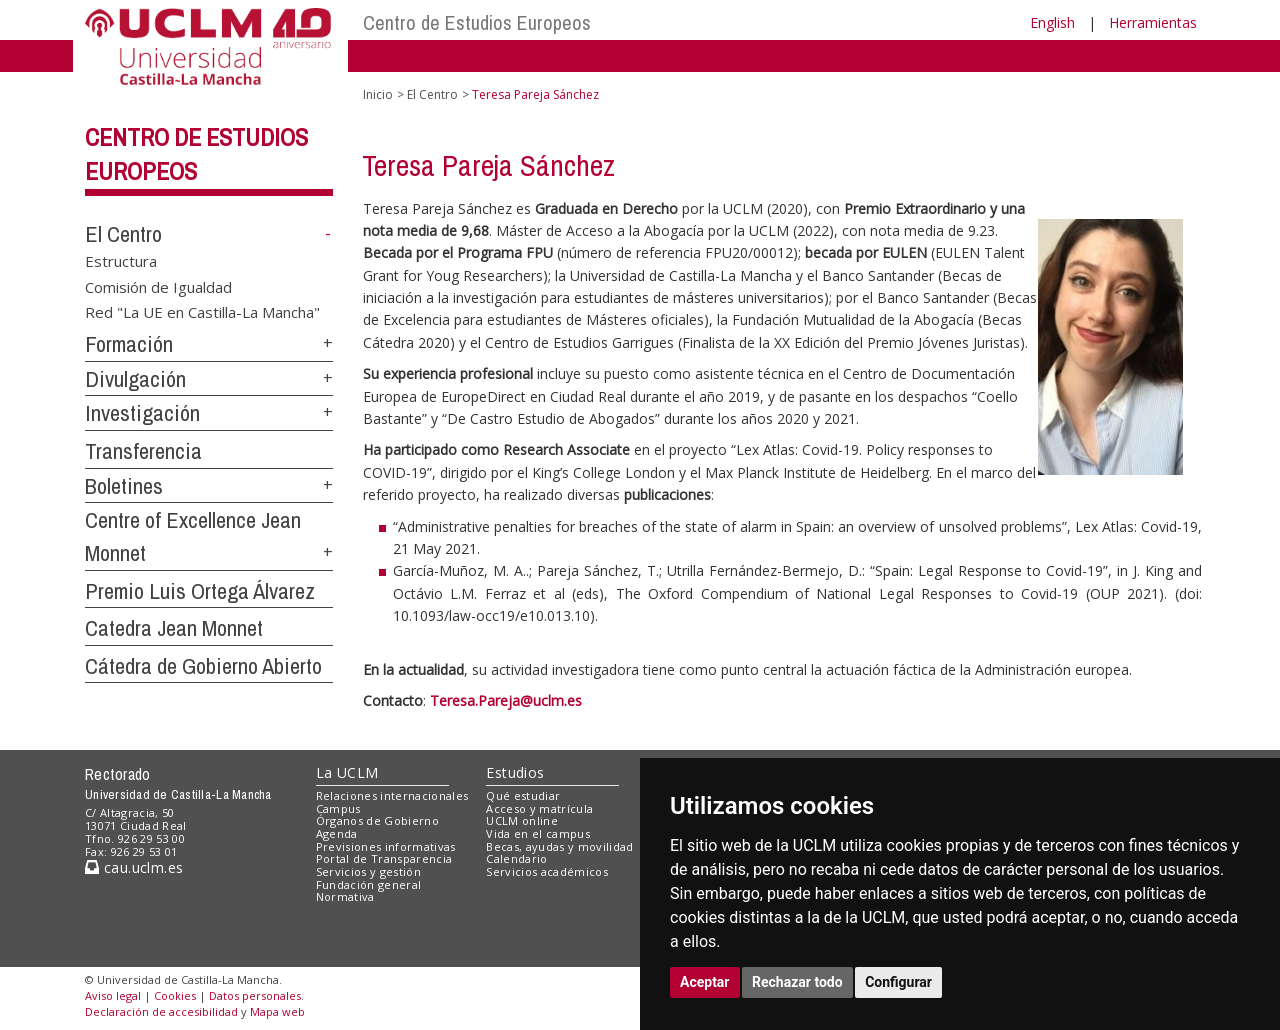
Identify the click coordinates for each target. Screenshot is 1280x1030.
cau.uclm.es (134, 867)
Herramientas (1153, 22)
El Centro (123, 234)
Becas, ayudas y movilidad (559, 846)
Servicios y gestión (368, 871)
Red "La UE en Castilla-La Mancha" (202, 312)
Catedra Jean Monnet (174, 628)
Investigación (142, 413)
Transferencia (143, 451)
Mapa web (277, 1011)
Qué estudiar (523, 795)
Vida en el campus (538, 833)
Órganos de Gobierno (377, 820)
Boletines (124, 486)
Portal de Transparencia (384, 858)
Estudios (515, 772)
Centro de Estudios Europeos (477, 22)
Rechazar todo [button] (797, 982)
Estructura (121, 261)
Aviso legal (113, 995)
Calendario (516, 858)
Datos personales (255, 995)
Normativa (345, 896)
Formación (129, 344)
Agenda (337, 833)
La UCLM (347, 772)
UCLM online (522, 820)
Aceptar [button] (705, 982)
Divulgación (135, 379)
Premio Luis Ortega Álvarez (200, 591)
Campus (338, 808)
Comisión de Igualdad (158, 286)
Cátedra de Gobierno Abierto (203, 666)
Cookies (175, 995)
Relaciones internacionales (392, 795)
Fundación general (369, 884)
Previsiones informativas (386, 846)
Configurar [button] (898, 982)
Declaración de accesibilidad (161, 1011)
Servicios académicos (547, 871)
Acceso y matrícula (539, 808)
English (1052, 22)
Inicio (378, 94)
